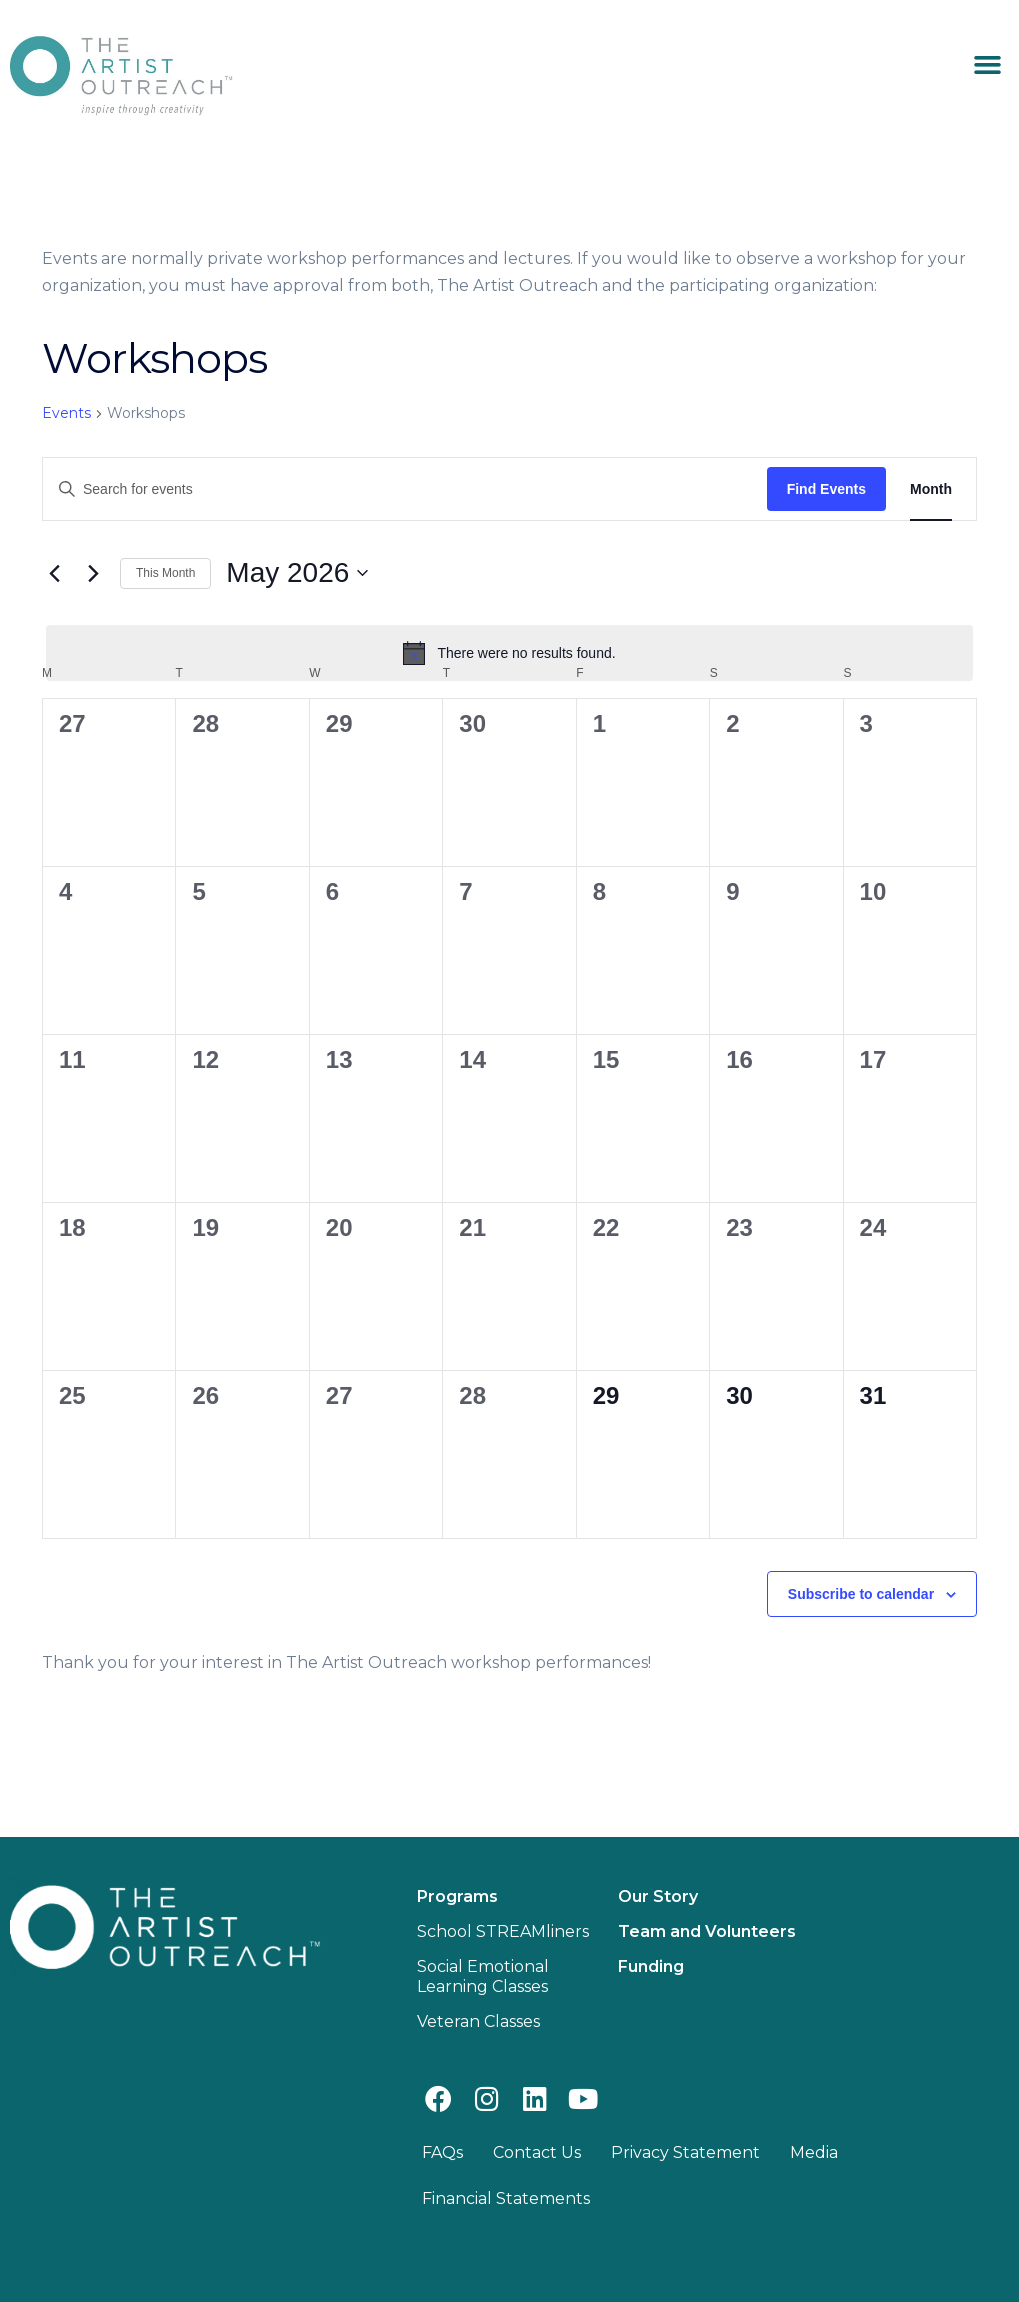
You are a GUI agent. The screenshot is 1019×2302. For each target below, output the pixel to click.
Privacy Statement (685, 2152)
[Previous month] (54, 573)
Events (66, 413)
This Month (165, 573)
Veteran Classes (478, 2021)
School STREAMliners (503, 1931)
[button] (987, 65)
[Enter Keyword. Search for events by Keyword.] (405, 489)
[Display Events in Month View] (931, 489)
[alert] (509, 653)
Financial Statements (506, 2198)
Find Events (826, 489)
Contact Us (537, 2152)
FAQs (442, 2152)
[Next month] (93, 573)
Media (814, 2152)
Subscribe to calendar (861, 1594)
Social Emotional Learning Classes (483, 1976)
